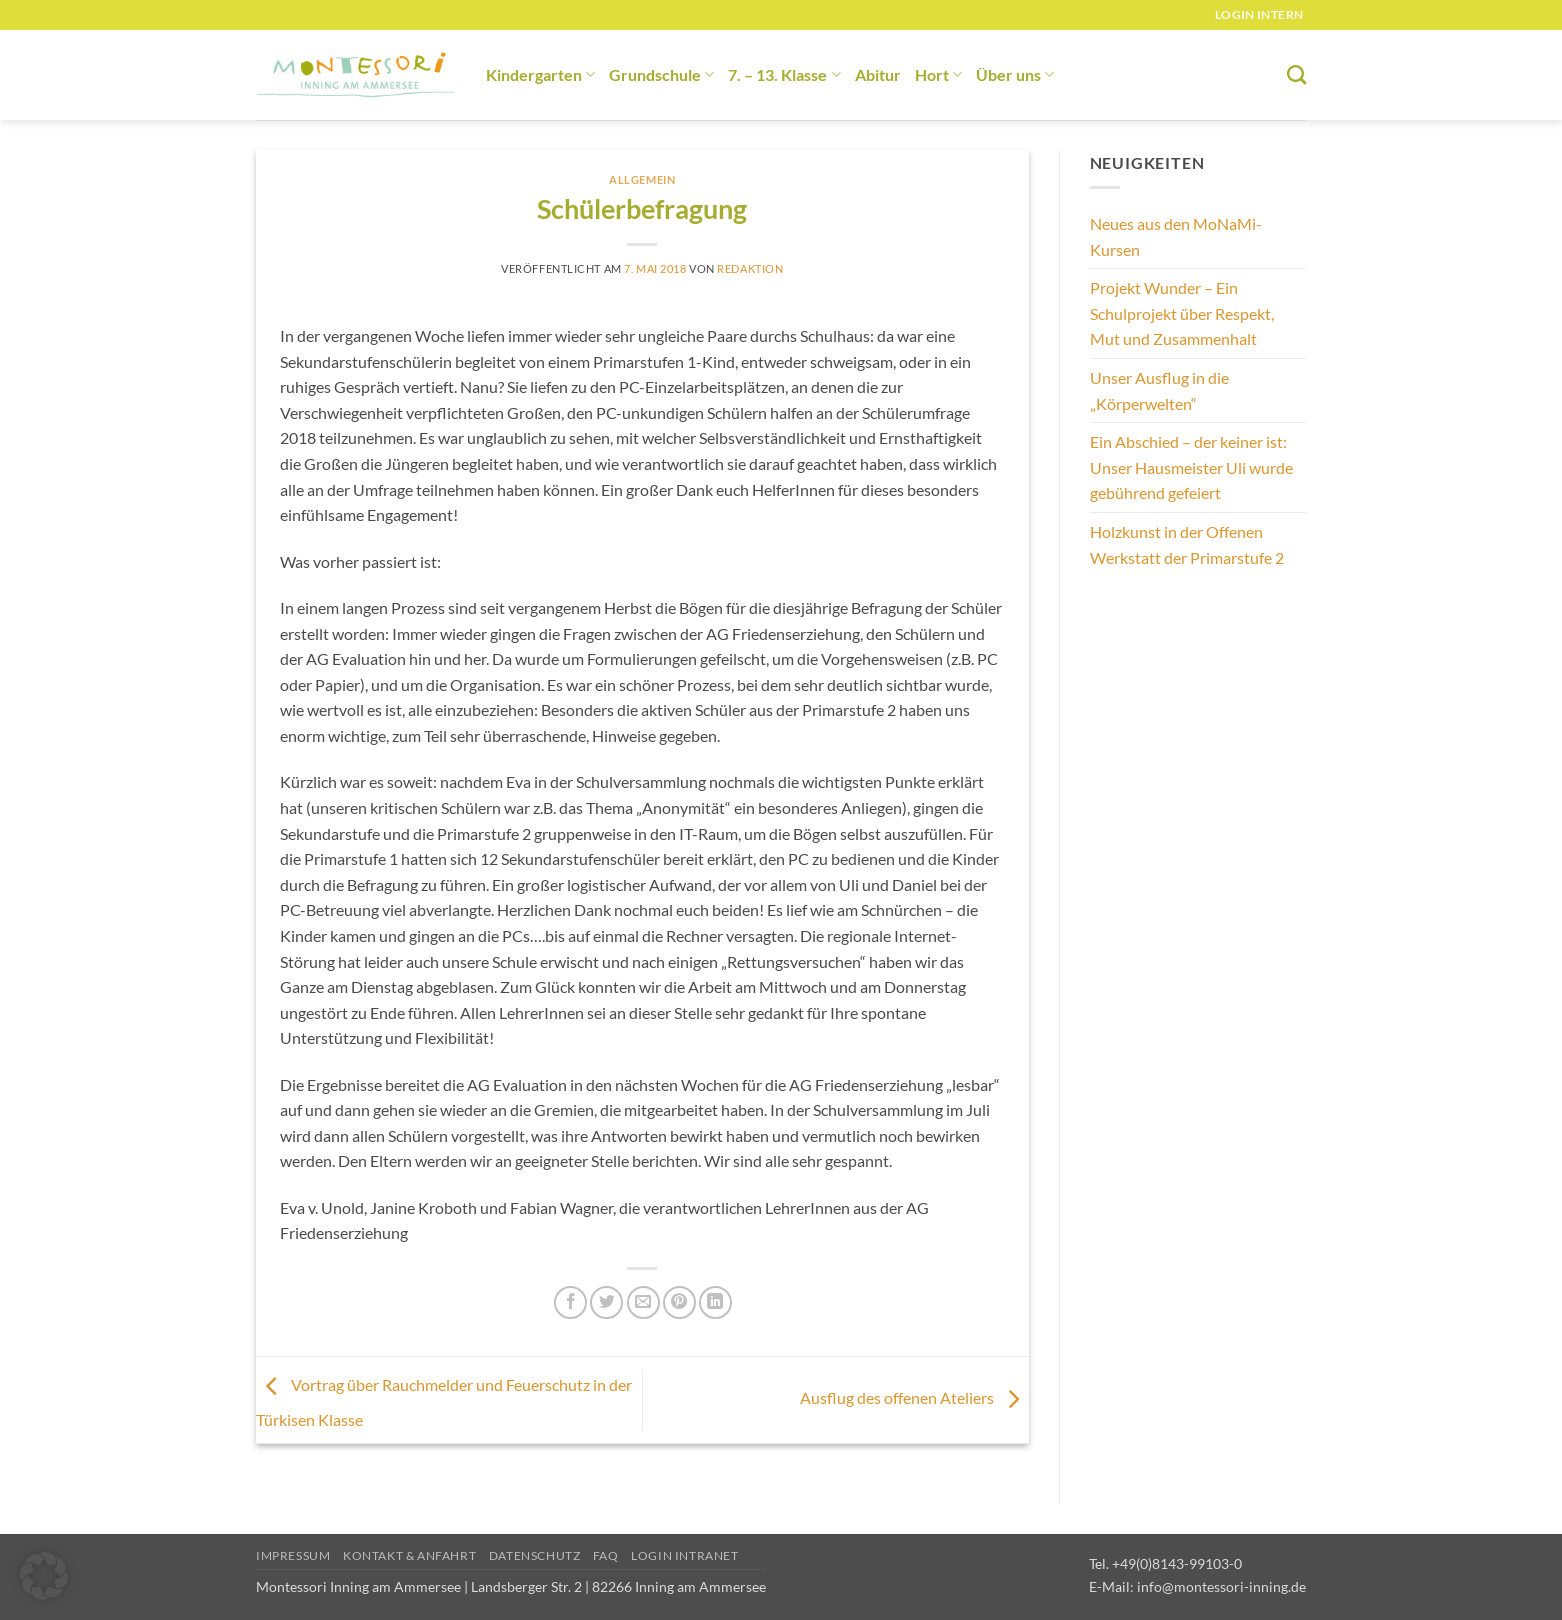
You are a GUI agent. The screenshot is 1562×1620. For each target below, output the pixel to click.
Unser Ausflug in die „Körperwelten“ (1159, 390)
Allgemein (642, 179)
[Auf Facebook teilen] (570, 1302)
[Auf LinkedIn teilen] (715, 1302)
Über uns (1015, 74)
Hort (938, 74)
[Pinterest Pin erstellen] (679, 1302)
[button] (44, 1576)
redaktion (750, 268)
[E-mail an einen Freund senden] (643, 1302)
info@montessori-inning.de (1221, 1586)
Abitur (878, 74)
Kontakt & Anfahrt (409, 1555)
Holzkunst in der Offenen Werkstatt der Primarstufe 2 (1187, 544)
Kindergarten (540, 74)
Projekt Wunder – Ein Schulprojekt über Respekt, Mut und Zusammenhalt (1182, 313)
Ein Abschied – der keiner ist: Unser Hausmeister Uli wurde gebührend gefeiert (1191, 467)
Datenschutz (535, 1555)
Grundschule (661, 74)
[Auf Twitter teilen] (606, 1302)
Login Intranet (685, 1555)
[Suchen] (1296, 74)
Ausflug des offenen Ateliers (914, 1397)
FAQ (606, 1555)
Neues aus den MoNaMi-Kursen (1176, 236)
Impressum (293, 1555)
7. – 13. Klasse (784, 74)
